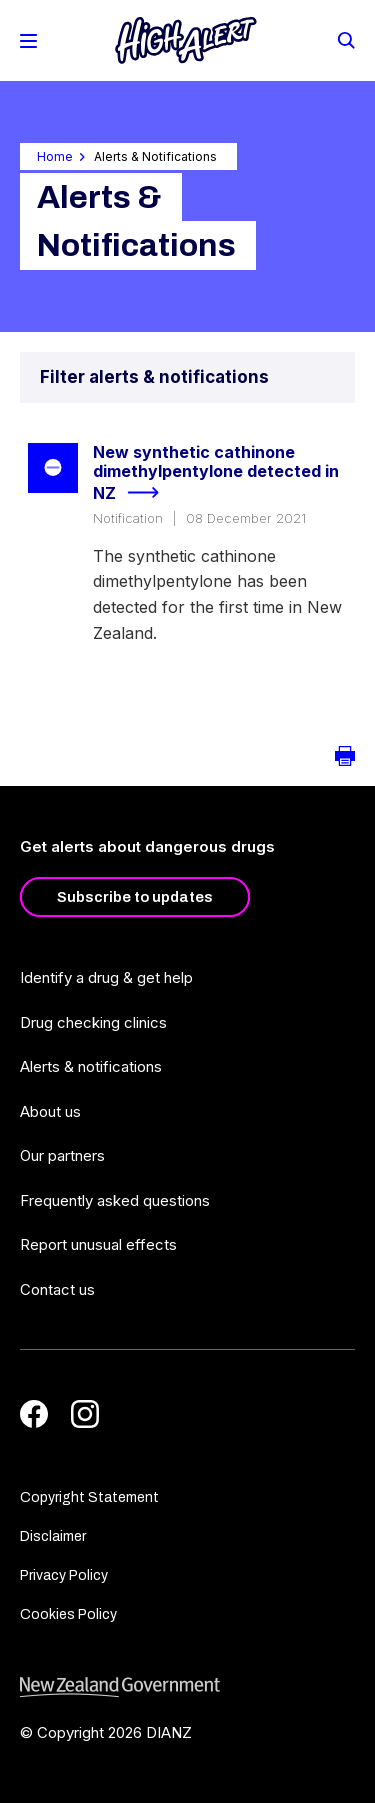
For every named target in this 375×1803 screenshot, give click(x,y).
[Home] (186, 40)
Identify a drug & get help (106, 977)
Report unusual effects (98, 1244)
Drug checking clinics (93, 1022)
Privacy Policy (64, 1575)
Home (55, 156)
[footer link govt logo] (187, 1687)
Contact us (57, 1289)
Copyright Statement (89, 1497)
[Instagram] (85, 1414)
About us (50, 1111)
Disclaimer (53, 1536)
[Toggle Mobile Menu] (28, 41)
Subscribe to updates (135, 897)
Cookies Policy (68, 1614)
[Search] (345, 39)
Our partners (62, 1155)
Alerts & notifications (91, 1066)
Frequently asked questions (115, 1200)
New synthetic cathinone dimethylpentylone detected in (216, 474)
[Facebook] (34, 1414)
